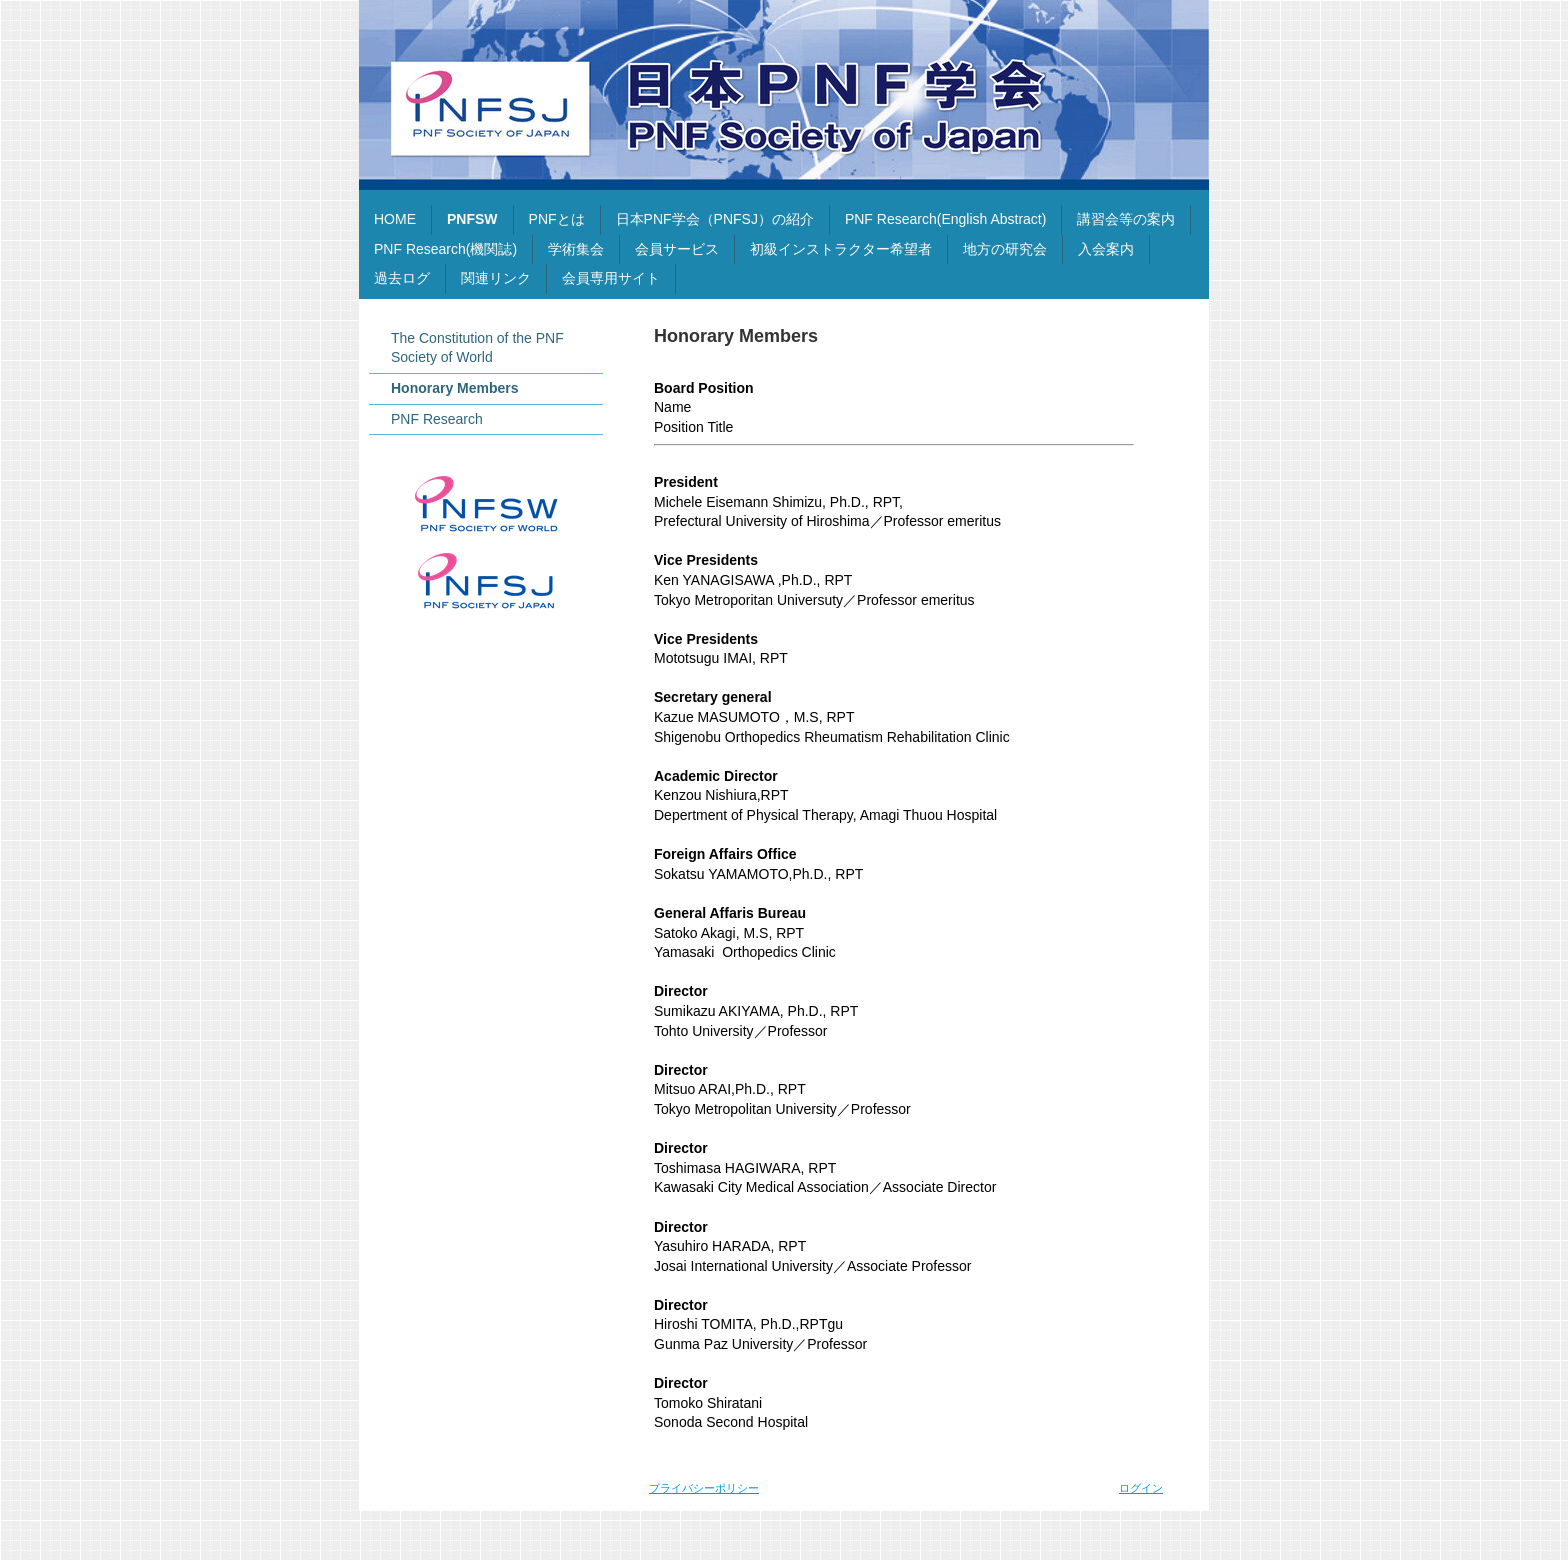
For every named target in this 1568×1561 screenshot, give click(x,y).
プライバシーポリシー (704, 1488)
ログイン (1141, 1488)
